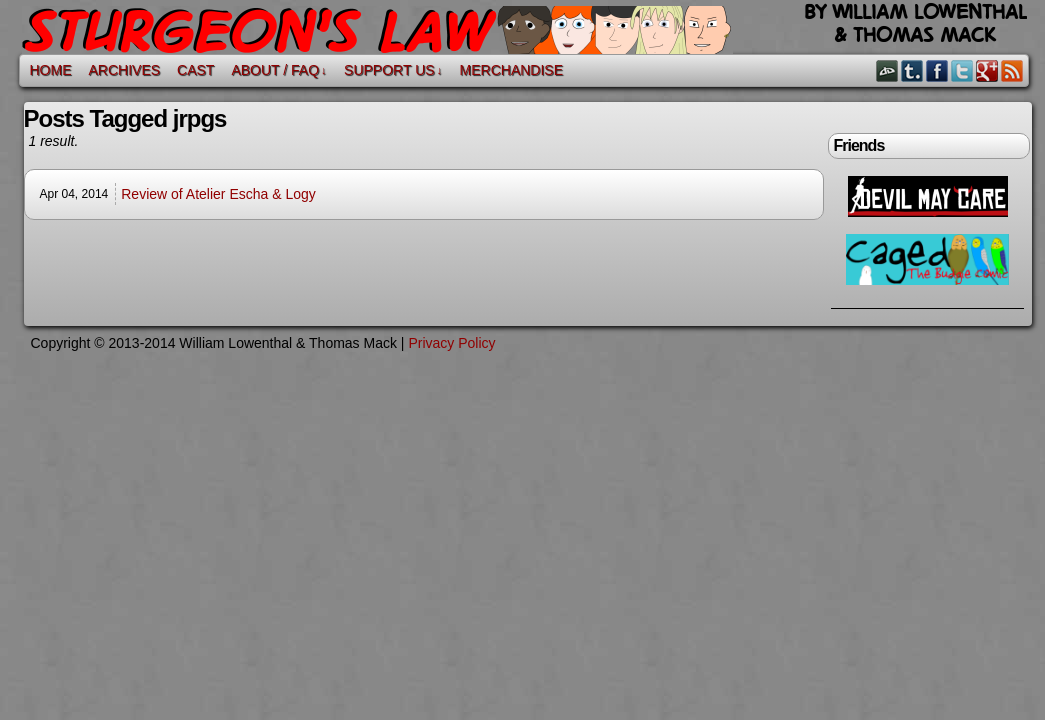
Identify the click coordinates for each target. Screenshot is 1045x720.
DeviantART (887, 70)
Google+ (987, 70)
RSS (1012, 70)
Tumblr (912, 70)
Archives (125, 70)
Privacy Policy (451, 343)
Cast (195, 70)
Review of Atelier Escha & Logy (218, 194)
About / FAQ (278, 70)
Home (51, 70)
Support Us (393, 70)
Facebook (937, 70)
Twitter (962, 70)
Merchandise (511, 70)
